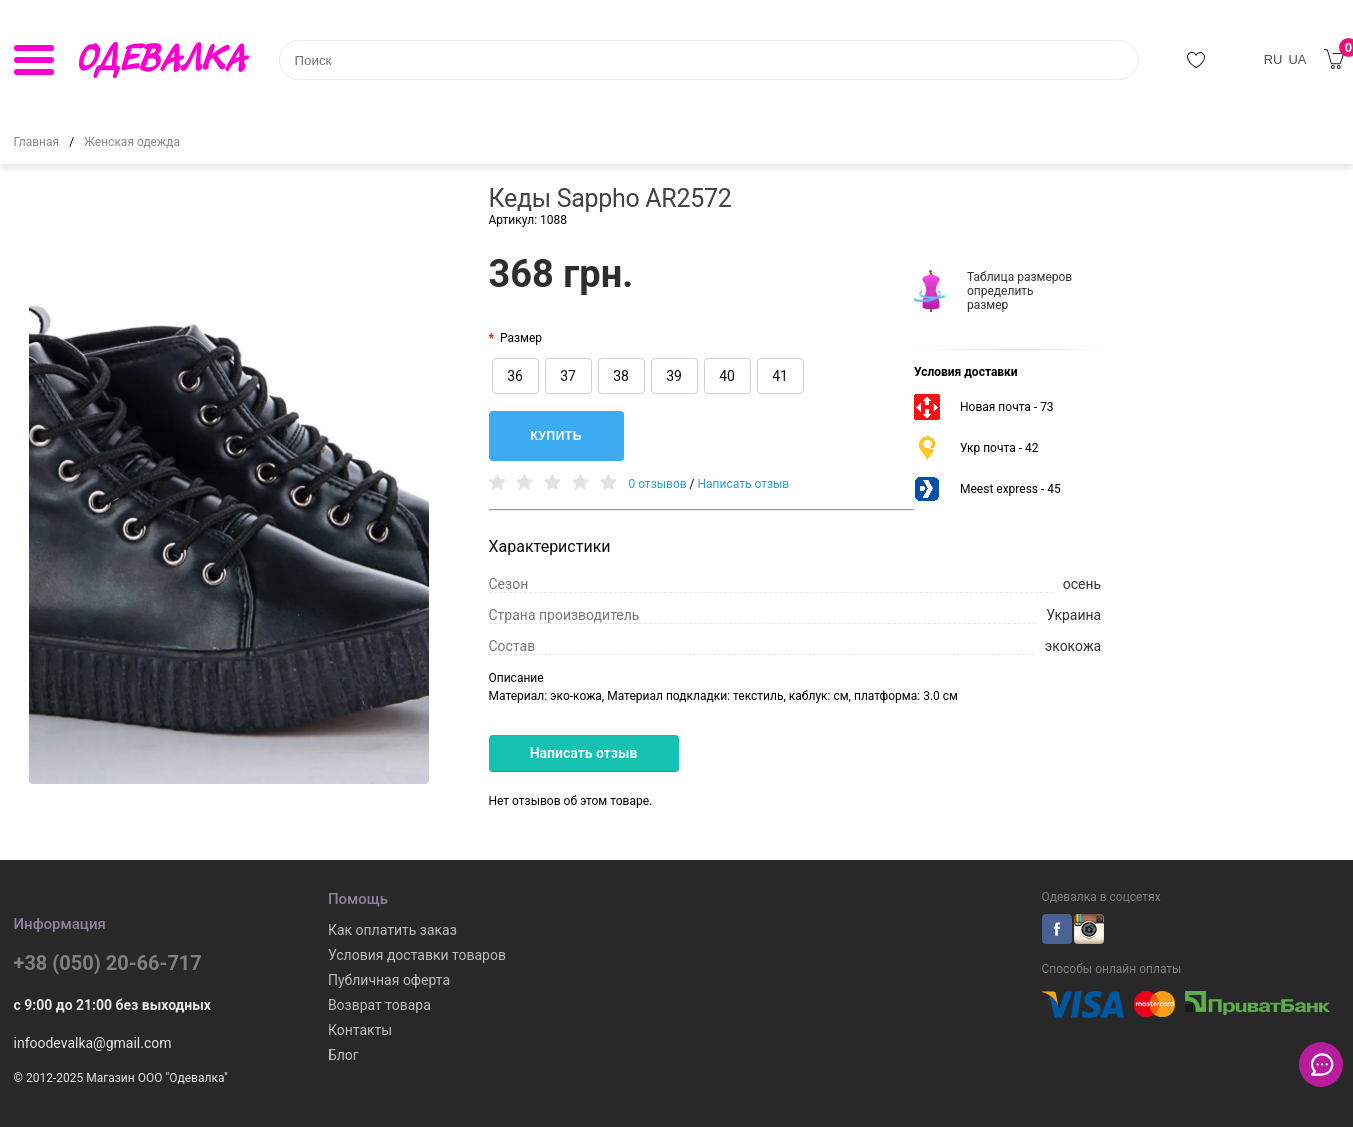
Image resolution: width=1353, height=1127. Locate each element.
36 (515, 376)
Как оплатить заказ (392, 930)
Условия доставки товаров (417, 955)
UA (1297, 59)
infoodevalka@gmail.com (93, 1043)
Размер (521, 338)
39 (674, 376)
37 (568, 376)
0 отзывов (657, 484)
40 (727, 376)
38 (621, 376)
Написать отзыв (744, 484)
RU (1273, 59)
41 (780, 376)
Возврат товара (379, 1005)
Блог (343, 1055)
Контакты (360, 1030)
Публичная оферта (389, 980)
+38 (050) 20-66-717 (108, 963)
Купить (556, 436)
